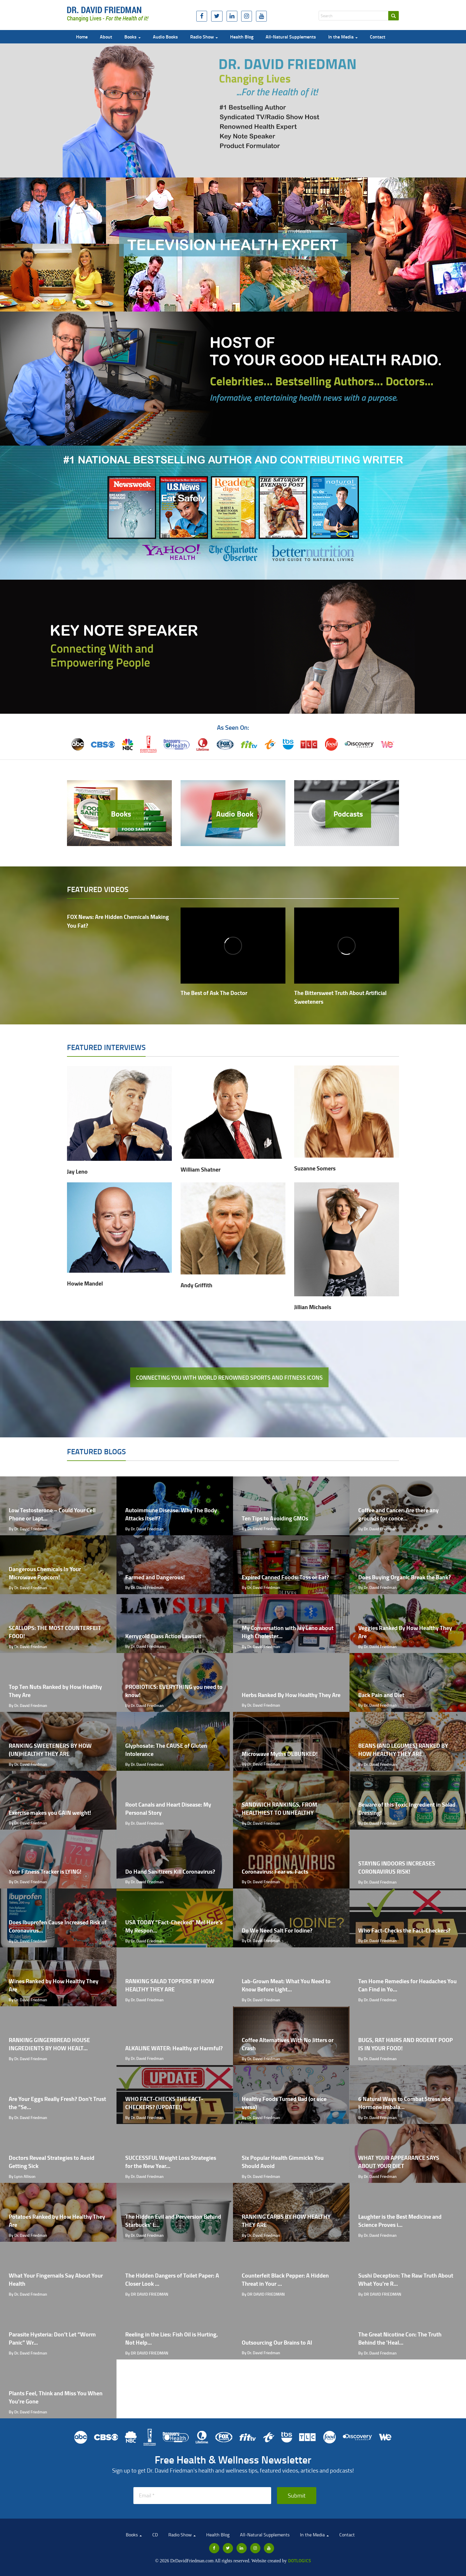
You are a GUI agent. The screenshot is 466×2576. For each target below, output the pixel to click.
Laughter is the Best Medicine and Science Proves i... (400, 2220)
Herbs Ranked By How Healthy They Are (291, 1695)
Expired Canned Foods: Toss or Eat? (285, 1577)
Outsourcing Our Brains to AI (277, 2342)
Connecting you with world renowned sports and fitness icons (229, 1377)
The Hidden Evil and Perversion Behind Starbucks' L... (173, 2220)
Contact (377, 36)
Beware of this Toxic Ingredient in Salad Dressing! (407, 1808)
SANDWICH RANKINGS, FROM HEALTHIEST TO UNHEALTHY (279, 1808)
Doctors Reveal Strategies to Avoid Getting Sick (51, 2161)
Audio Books (165, 36)
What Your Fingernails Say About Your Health (56, 2279)
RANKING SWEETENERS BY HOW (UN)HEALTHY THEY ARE (50, 1749)
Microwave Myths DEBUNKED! (280, 1753)
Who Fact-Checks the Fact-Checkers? (404, 1930)
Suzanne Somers (315, 1168)
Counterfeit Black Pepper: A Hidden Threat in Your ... (285, 2279)
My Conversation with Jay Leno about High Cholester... (287, 1632)
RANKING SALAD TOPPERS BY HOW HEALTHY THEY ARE (169, 1985)
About (106, 36)
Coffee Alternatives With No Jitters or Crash (287, 2044)
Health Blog (241, 36)
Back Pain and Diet (381, 1695)
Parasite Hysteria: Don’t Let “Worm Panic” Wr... (52, 2338)
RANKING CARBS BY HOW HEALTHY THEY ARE (286, 2220)
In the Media (343, 36)
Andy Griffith (196, 1285)
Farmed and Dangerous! (155, 1577)
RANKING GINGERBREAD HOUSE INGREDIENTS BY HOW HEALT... (49, 2044)
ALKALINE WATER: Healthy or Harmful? (174, 2048)
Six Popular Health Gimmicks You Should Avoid (283, 2161)
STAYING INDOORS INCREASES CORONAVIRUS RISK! (396, 1867)
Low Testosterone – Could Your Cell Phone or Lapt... (52, 1514)
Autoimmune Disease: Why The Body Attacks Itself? (171, 1514)
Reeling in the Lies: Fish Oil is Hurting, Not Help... (171, 2338)
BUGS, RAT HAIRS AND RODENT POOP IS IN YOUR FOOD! (405, 2044)
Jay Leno (77, 1171)
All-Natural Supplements (291, 36)
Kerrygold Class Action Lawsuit (163, 1636)
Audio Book (234, 813)
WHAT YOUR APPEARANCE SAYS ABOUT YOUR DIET (398, 2161)
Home (82, 36)
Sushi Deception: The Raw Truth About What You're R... (405, 2279)
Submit (297, 2495)
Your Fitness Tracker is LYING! (45, 1871)
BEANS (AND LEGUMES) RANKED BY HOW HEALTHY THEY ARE (403, 1749)
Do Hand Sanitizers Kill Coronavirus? (170, 1871)
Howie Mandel (85, 1283)
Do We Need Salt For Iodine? (277, 1930)
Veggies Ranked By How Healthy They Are (405, 1632)
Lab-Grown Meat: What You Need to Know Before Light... (286, 1985)
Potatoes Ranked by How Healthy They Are (57, 2220)
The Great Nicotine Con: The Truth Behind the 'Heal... (400, 2338)
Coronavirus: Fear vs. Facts (275, 1871)
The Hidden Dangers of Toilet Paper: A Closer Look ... (172, 2279)
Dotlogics (299, 2560)
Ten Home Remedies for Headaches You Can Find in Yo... (407, 1985)
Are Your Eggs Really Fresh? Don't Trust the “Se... (57, 2103)
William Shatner (200, 1169)
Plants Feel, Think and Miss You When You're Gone (56, 2397)
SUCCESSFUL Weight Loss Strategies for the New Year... (170, 2161)
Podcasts (348, 813)
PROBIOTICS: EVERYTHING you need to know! (174, 1690)
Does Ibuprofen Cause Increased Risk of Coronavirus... (58, 1926)
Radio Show (204, 36)
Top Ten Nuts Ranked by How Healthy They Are (55, 1690)
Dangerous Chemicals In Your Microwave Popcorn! (45, 1573)
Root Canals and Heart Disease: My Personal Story (168, 1808)
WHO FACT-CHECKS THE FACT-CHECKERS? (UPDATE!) (164, 2103)
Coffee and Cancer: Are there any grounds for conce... (398, 1514)
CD (155, 2534)
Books (132, 36)
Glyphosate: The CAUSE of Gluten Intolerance (166, 1749)
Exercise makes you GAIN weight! (50, 1812)
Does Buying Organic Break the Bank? (404, 1577)
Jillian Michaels (312, 1307)
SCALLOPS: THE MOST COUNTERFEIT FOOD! (55, 1632)
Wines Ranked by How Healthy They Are (53, 1985)
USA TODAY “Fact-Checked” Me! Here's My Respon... (174, 1926)
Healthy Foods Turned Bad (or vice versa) (284, 2103)
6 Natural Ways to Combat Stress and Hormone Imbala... (404, 2103)
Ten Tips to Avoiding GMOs (275, 1518)
